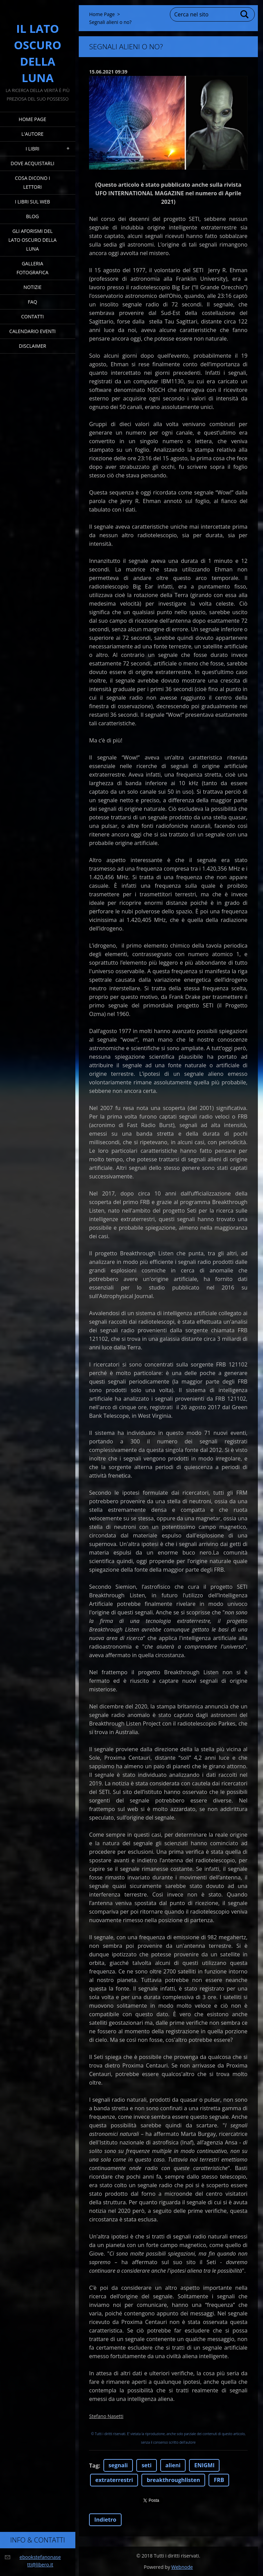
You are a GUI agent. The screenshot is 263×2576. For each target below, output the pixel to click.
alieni (172, 2465)
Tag (94, 2465)
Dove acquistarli (32, 163)
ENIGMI (204, 2465)
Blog (32, 216)
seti (146, 2465)
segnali (118, 2465)
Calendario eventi (32, 331)
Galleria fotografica (32, 268)
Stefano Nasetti (106, 2416)
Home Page (32, 119)
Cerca (244, 14)
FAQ (32, 302)
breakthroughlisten (173, 2480)
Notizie (32, 287)
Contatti (32, 316)
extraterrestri (114, 2480)
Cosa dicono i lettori (32, 182)
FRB (219, 2480)
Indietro (105, 2519)
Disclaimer (32, 346)
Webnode (182, 2567)
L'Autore (32, 134)
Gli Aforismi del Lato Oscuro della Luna (33, 240)
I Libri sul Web (32, 201)
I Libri (32, 148)
